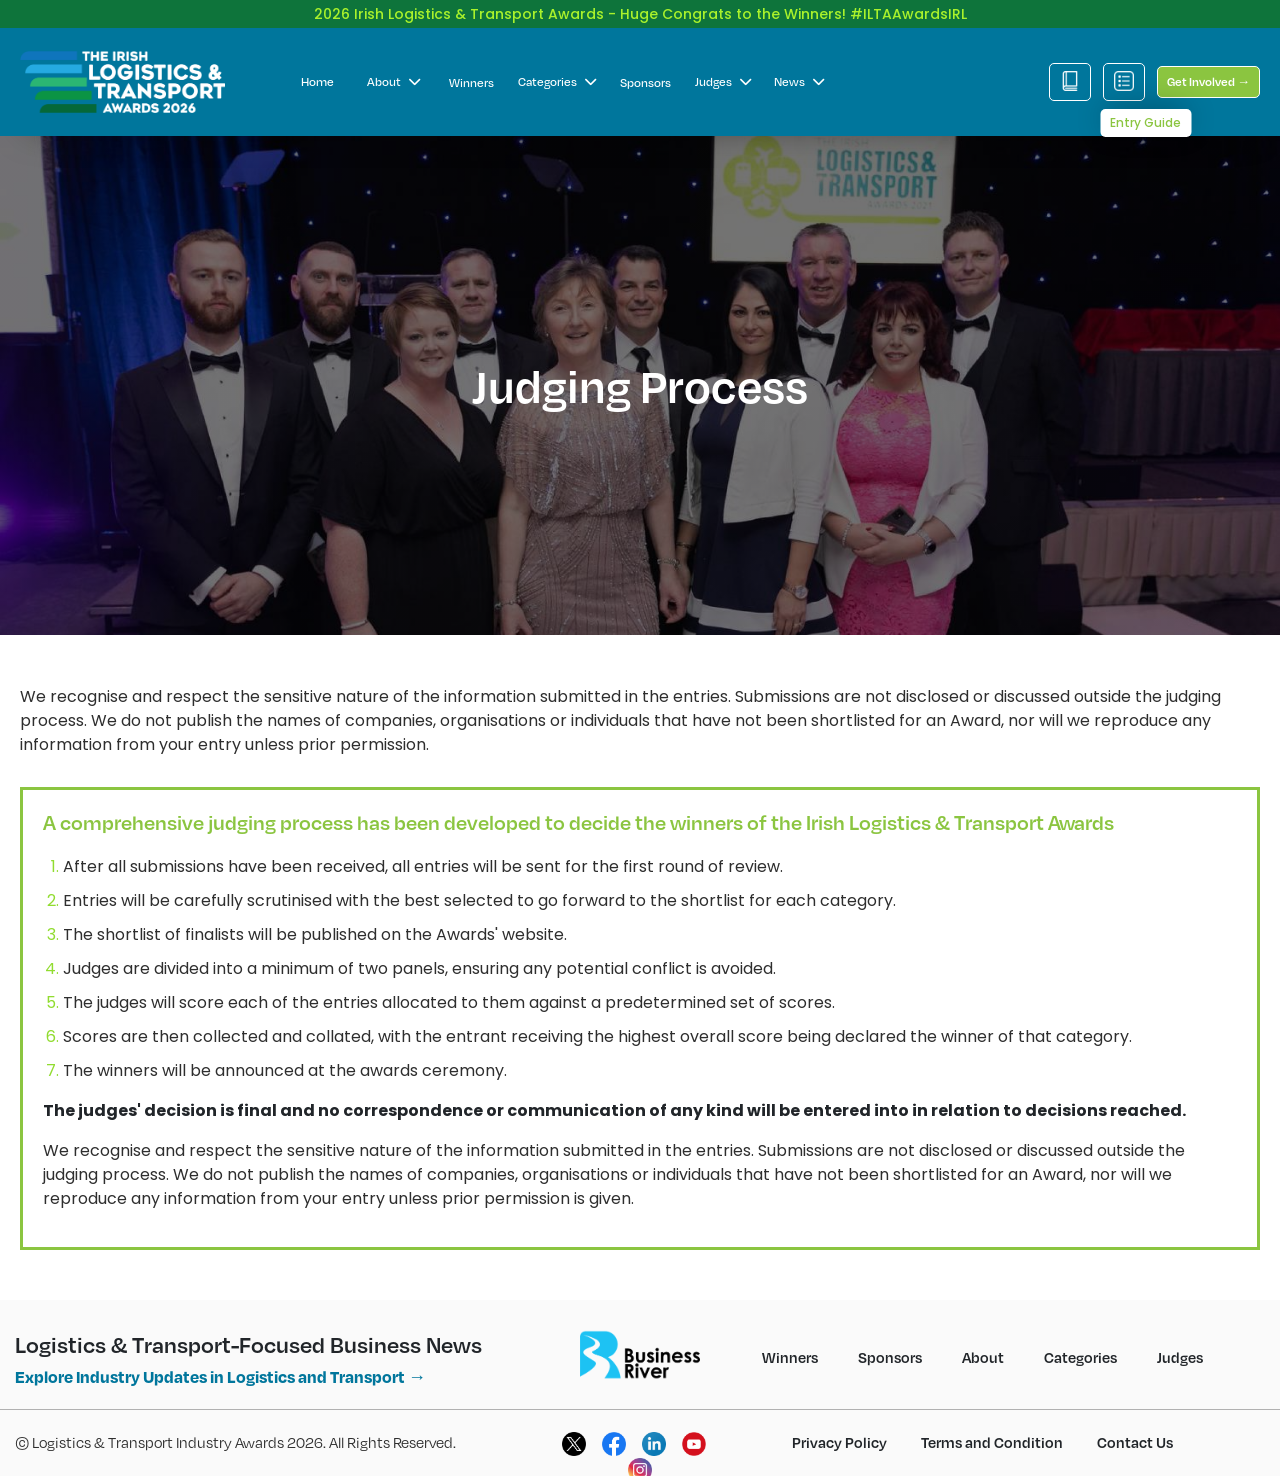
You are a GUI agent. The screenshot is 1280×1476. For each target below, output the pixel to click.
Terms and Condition (992, 1426)
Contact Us (1135, 1426)
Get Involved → (1208, 65)
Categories (557, 65)
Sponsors (645, 66)
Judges (723, 65)
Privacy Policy (839, 1426)
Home (317, 65)
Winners (471, 66)
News (799, 65)
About (393, 65)
